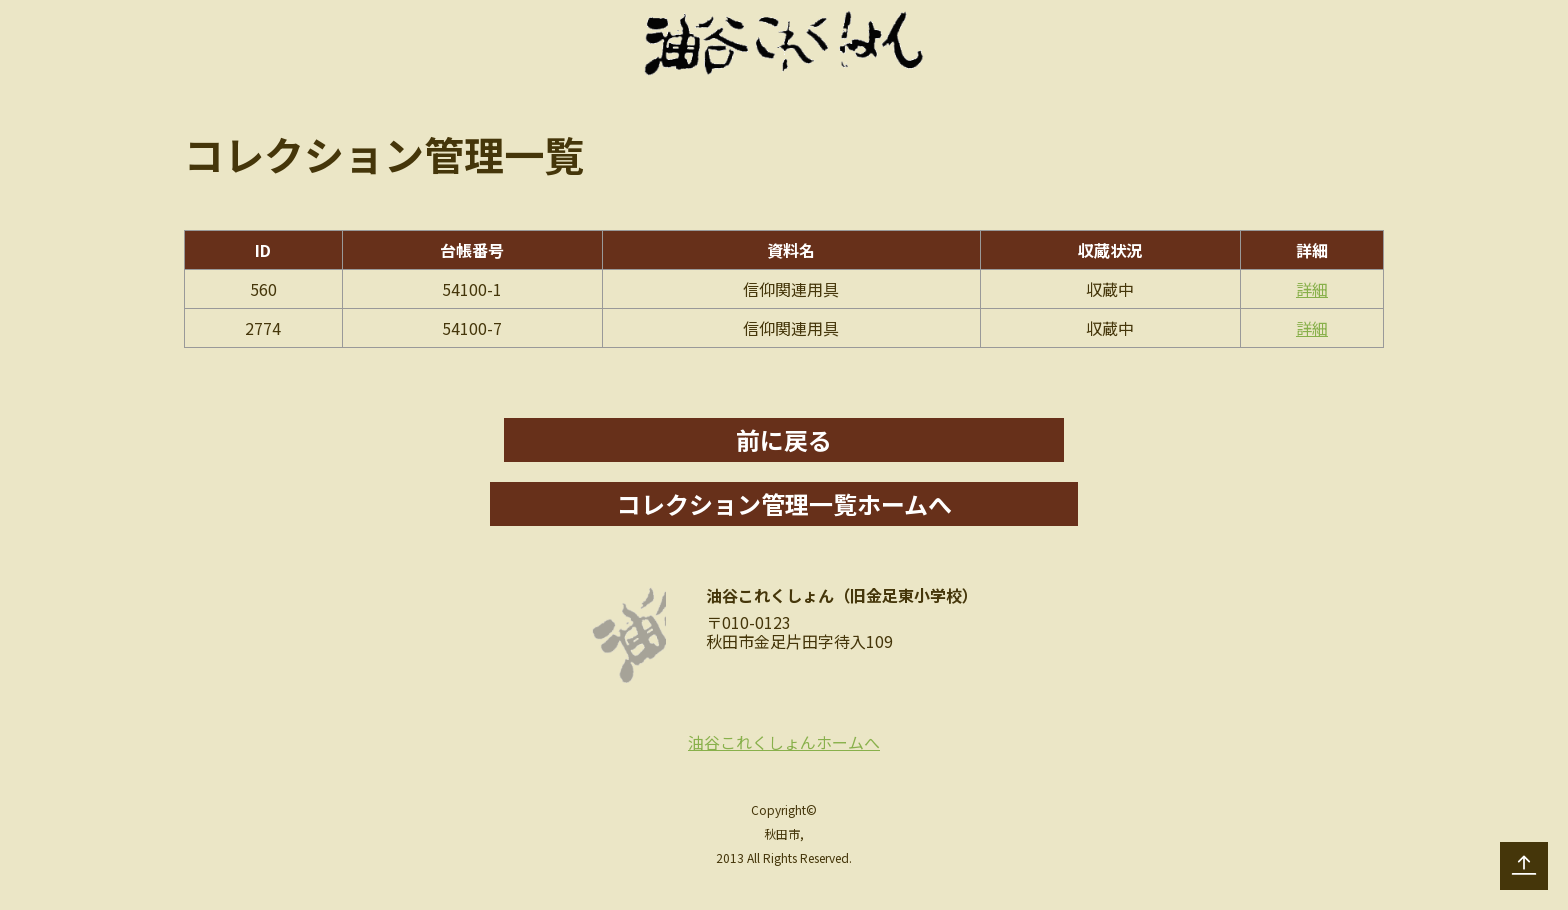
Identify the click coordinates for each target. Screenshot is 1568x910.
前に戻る (784, 439)
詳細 (1312, 289)
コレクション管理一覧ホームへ (784, 503)
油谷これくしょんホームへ (784, 742)
